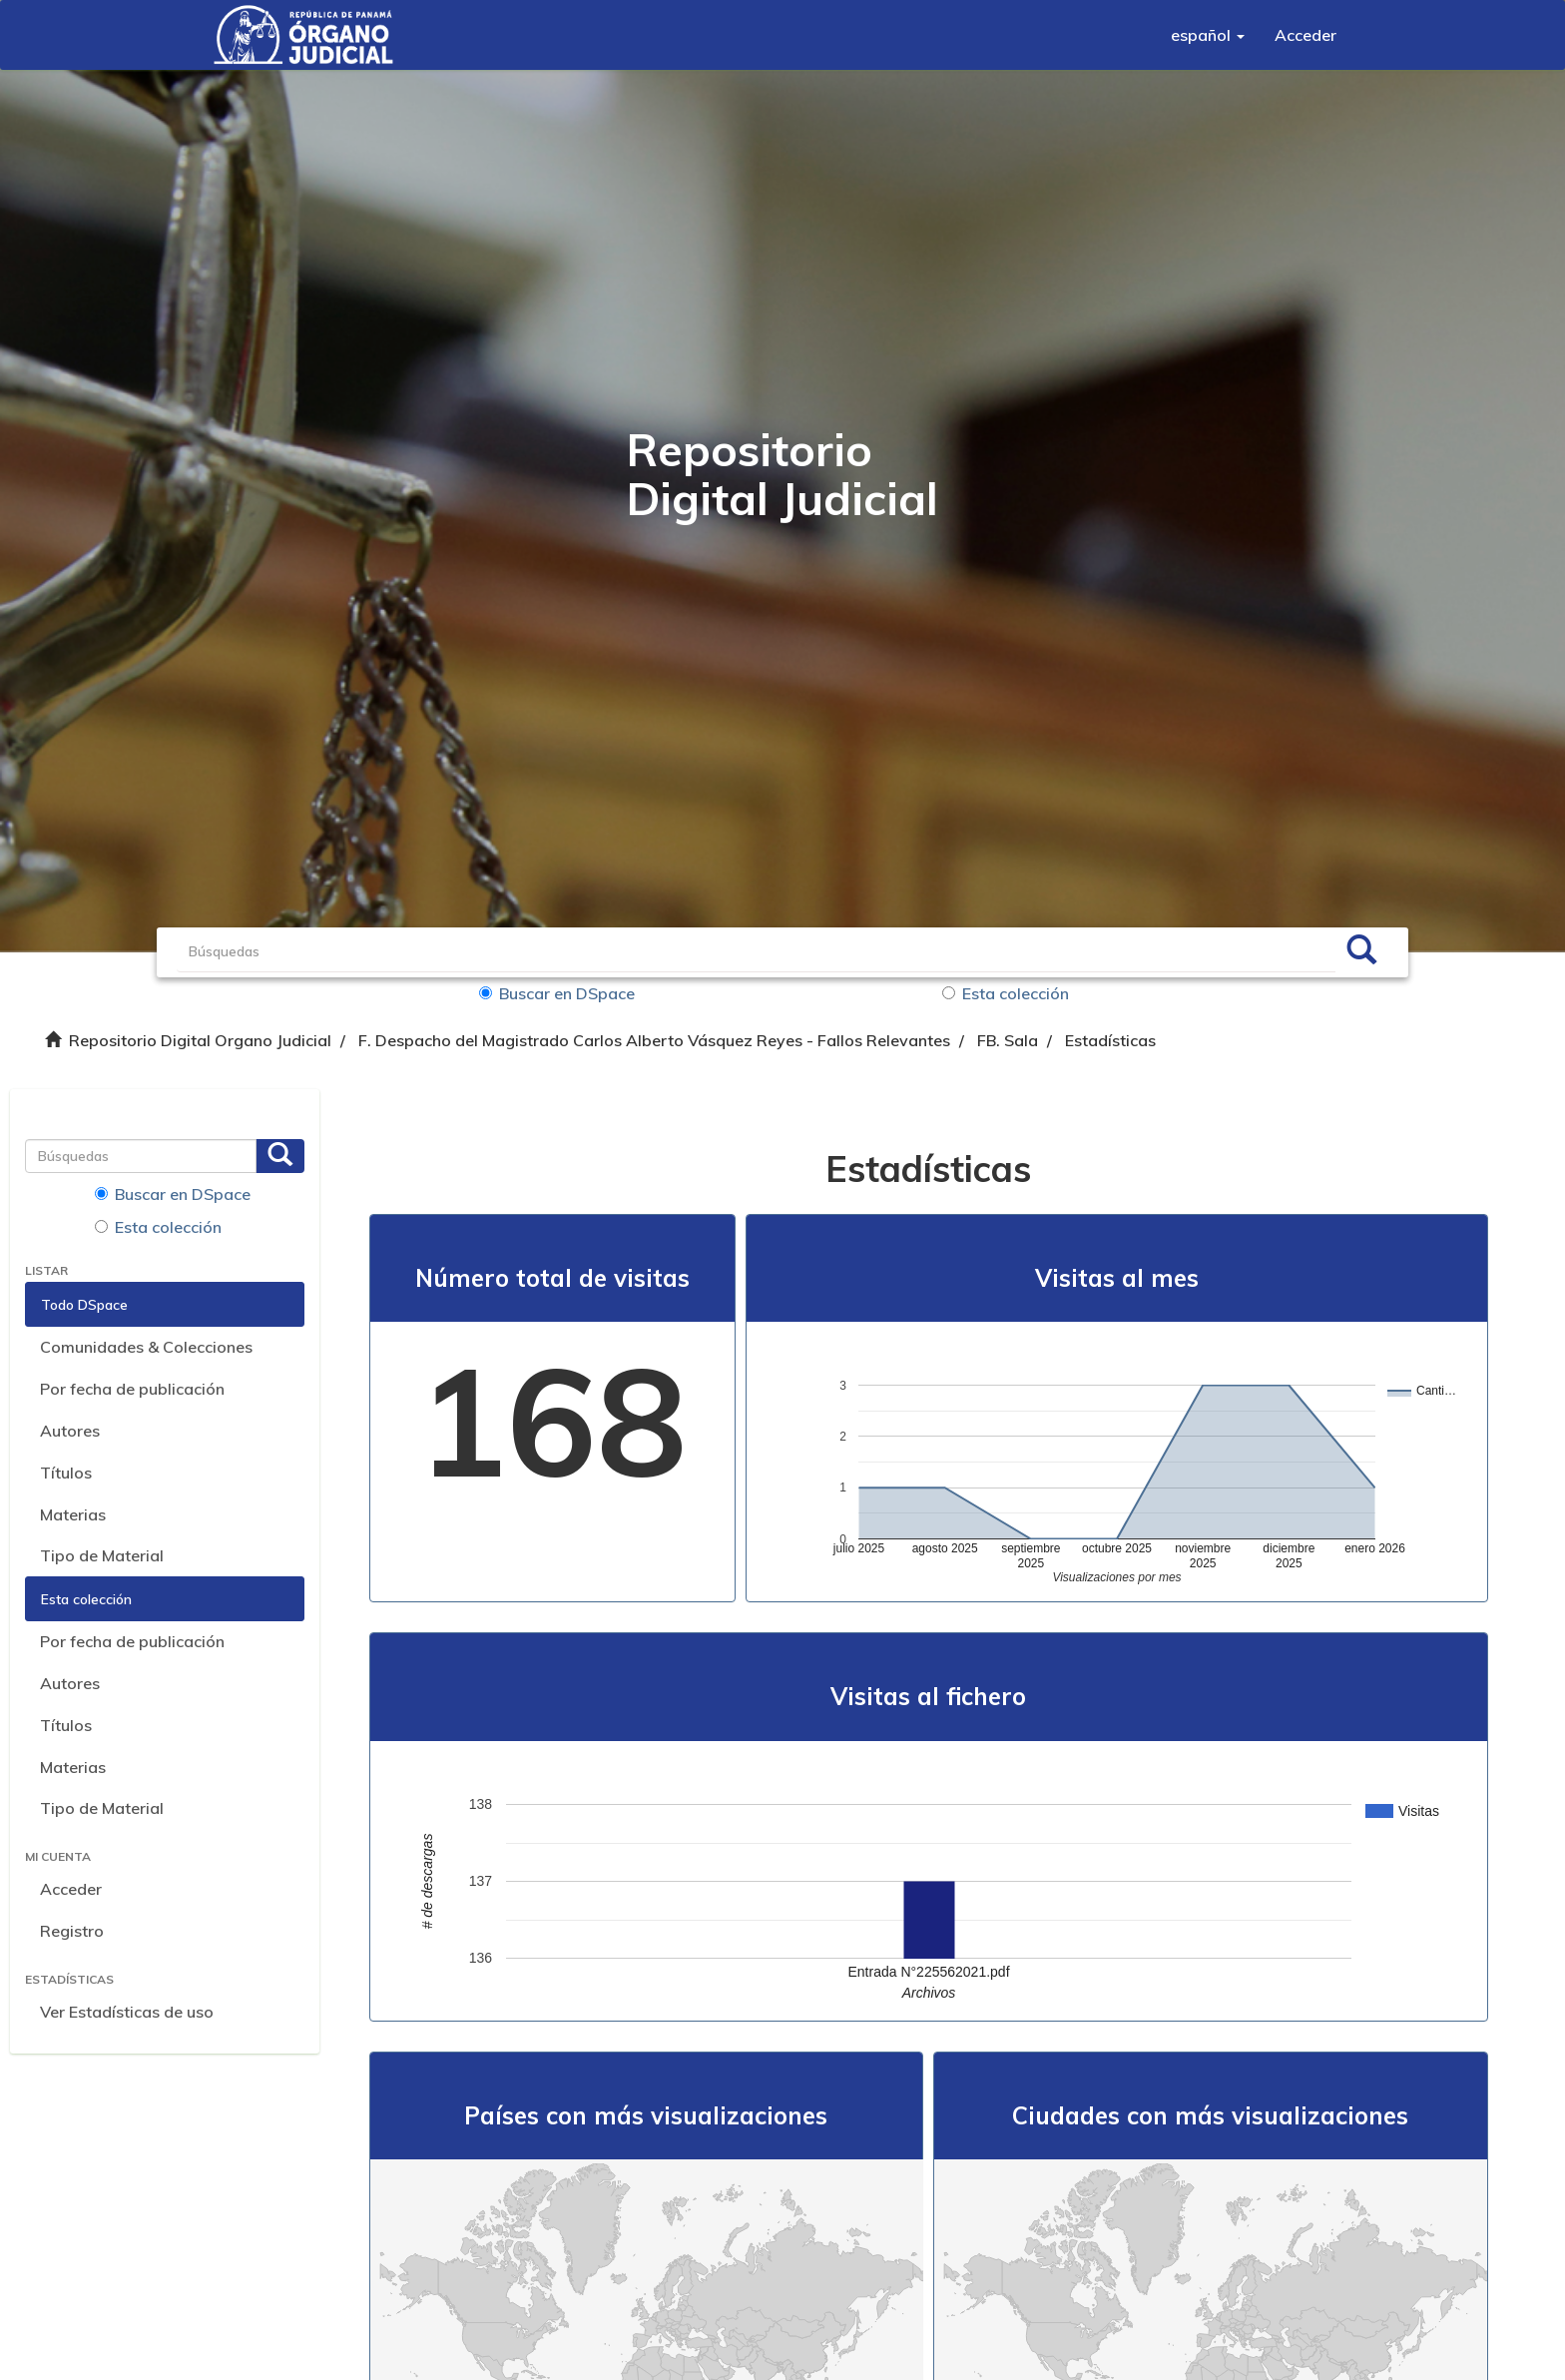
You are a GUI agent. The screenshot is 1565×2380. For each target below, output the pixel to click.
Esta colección (1005, 993)
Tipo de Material (102, 1555)
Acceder (71, 1889)
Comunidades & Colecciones (146, 1347)
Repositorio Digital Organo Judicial (200, 1040)
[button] (1208, 35)
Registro (72, 1931)
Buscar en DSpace (557, 993)
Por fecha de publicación (132, 1389)
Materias (73, 1514)
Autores (70, 1431)
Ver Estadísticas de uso (127, 2012)
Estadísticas (1110, 1040)
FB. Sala (1007, 1040)
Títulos (66, 1473)
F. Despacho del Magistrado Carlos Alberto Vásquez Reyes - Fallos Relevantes (654, 1040)
